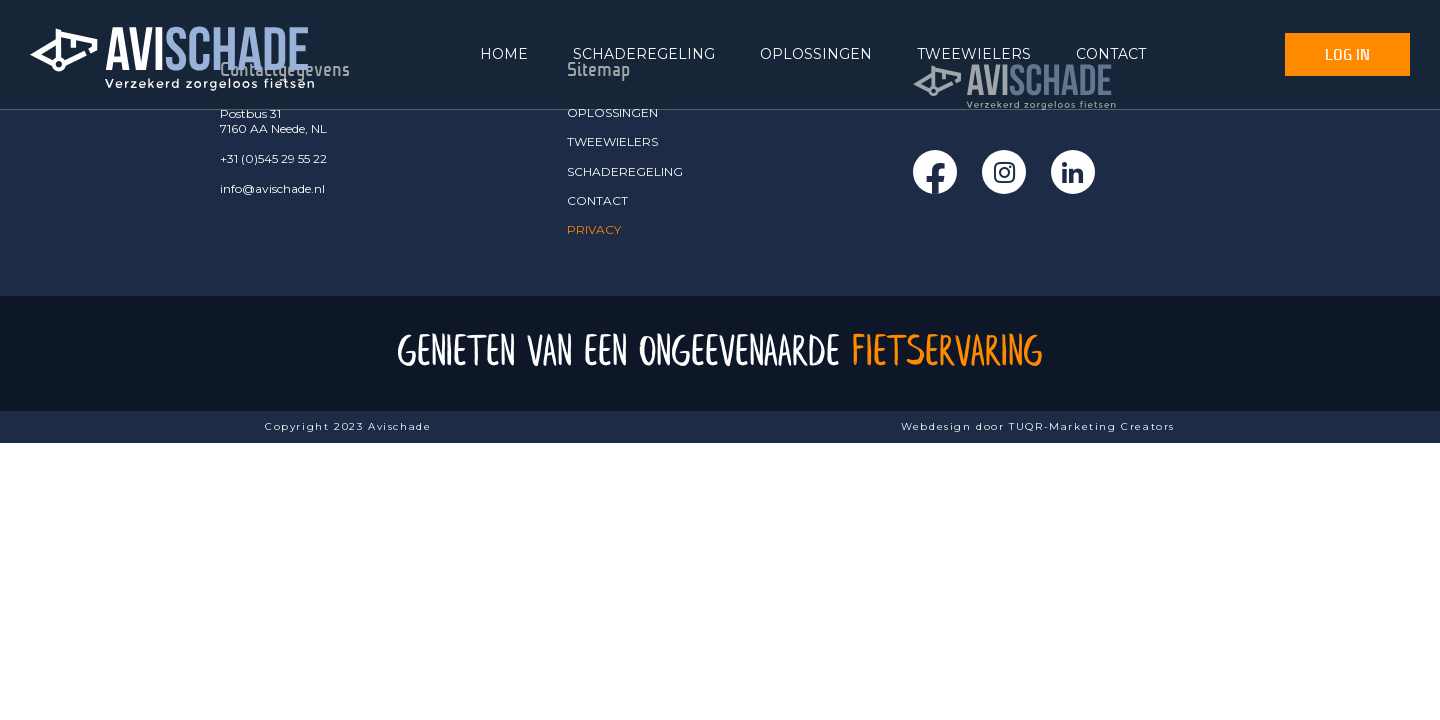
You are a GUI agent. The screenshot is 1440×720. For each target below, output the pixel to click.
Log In (1347, 54)
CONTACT (1111, 54)
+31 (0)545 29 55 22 (273, 158)
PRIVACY (594, 229)
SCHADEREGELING (644, 54)
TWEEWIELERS (974, 54)
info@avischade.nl (272, 188)
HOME (504, 54)
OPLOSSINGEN (816, 54)
